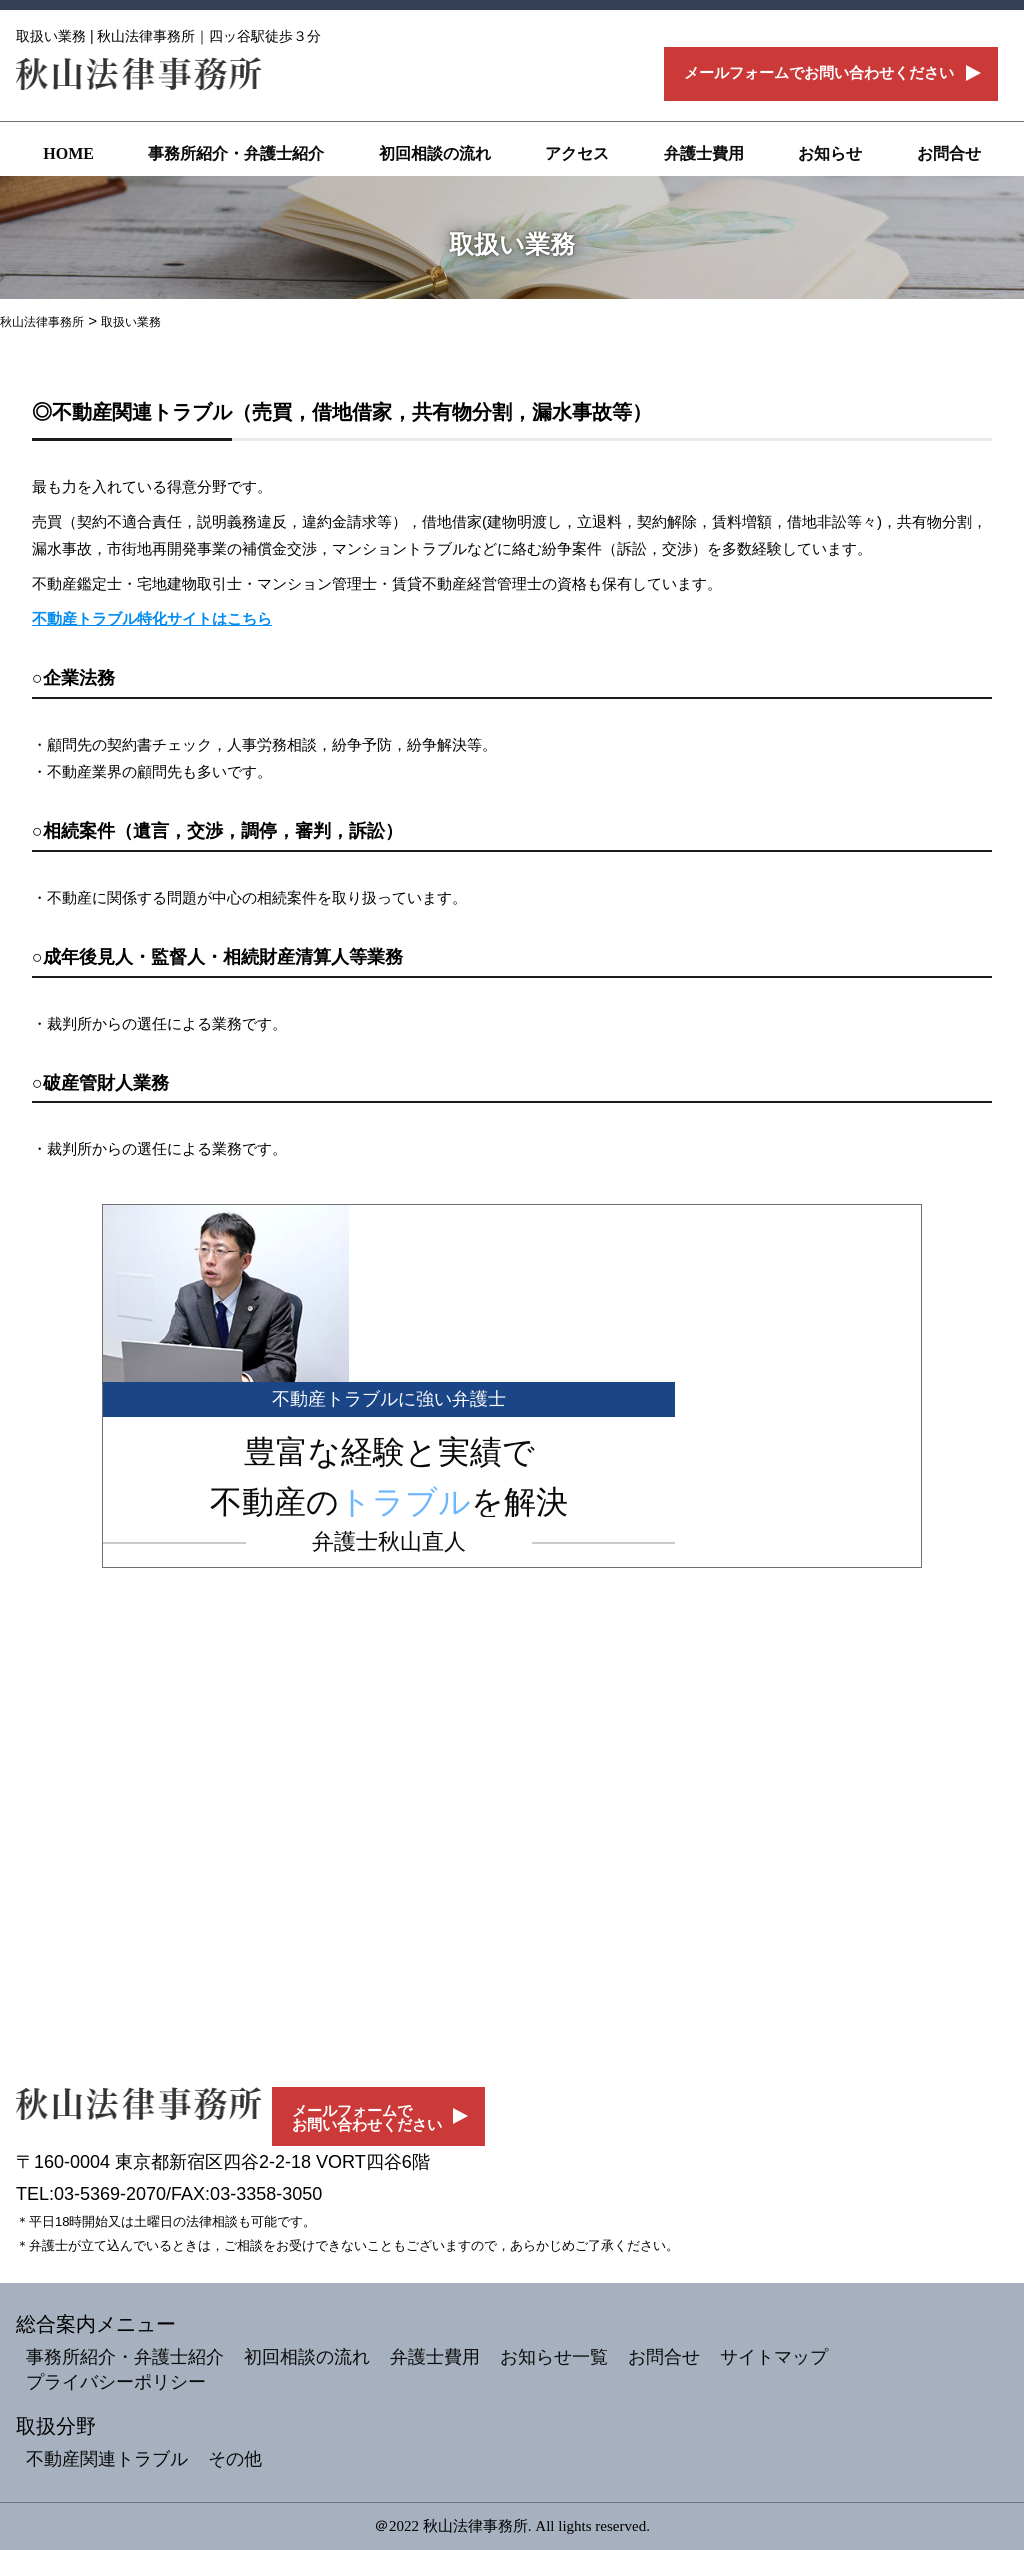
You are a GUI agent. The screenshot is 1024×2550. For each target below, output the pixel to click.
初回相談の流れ (435, 153)
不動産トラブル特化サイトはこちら (152, 618)
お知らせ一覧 (554, 2357)
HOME (68, 153)
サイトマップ (774, 2357)
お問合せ (949, 153)
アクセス (577, 153)
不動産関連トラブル (107, 2459)
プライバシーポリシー (116, 2382)
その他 (235, 2459)
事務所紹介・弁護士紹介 (236, 153)
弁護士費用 (704, 153)
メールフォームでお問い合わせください (819, 73)
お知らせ (830, 153)
